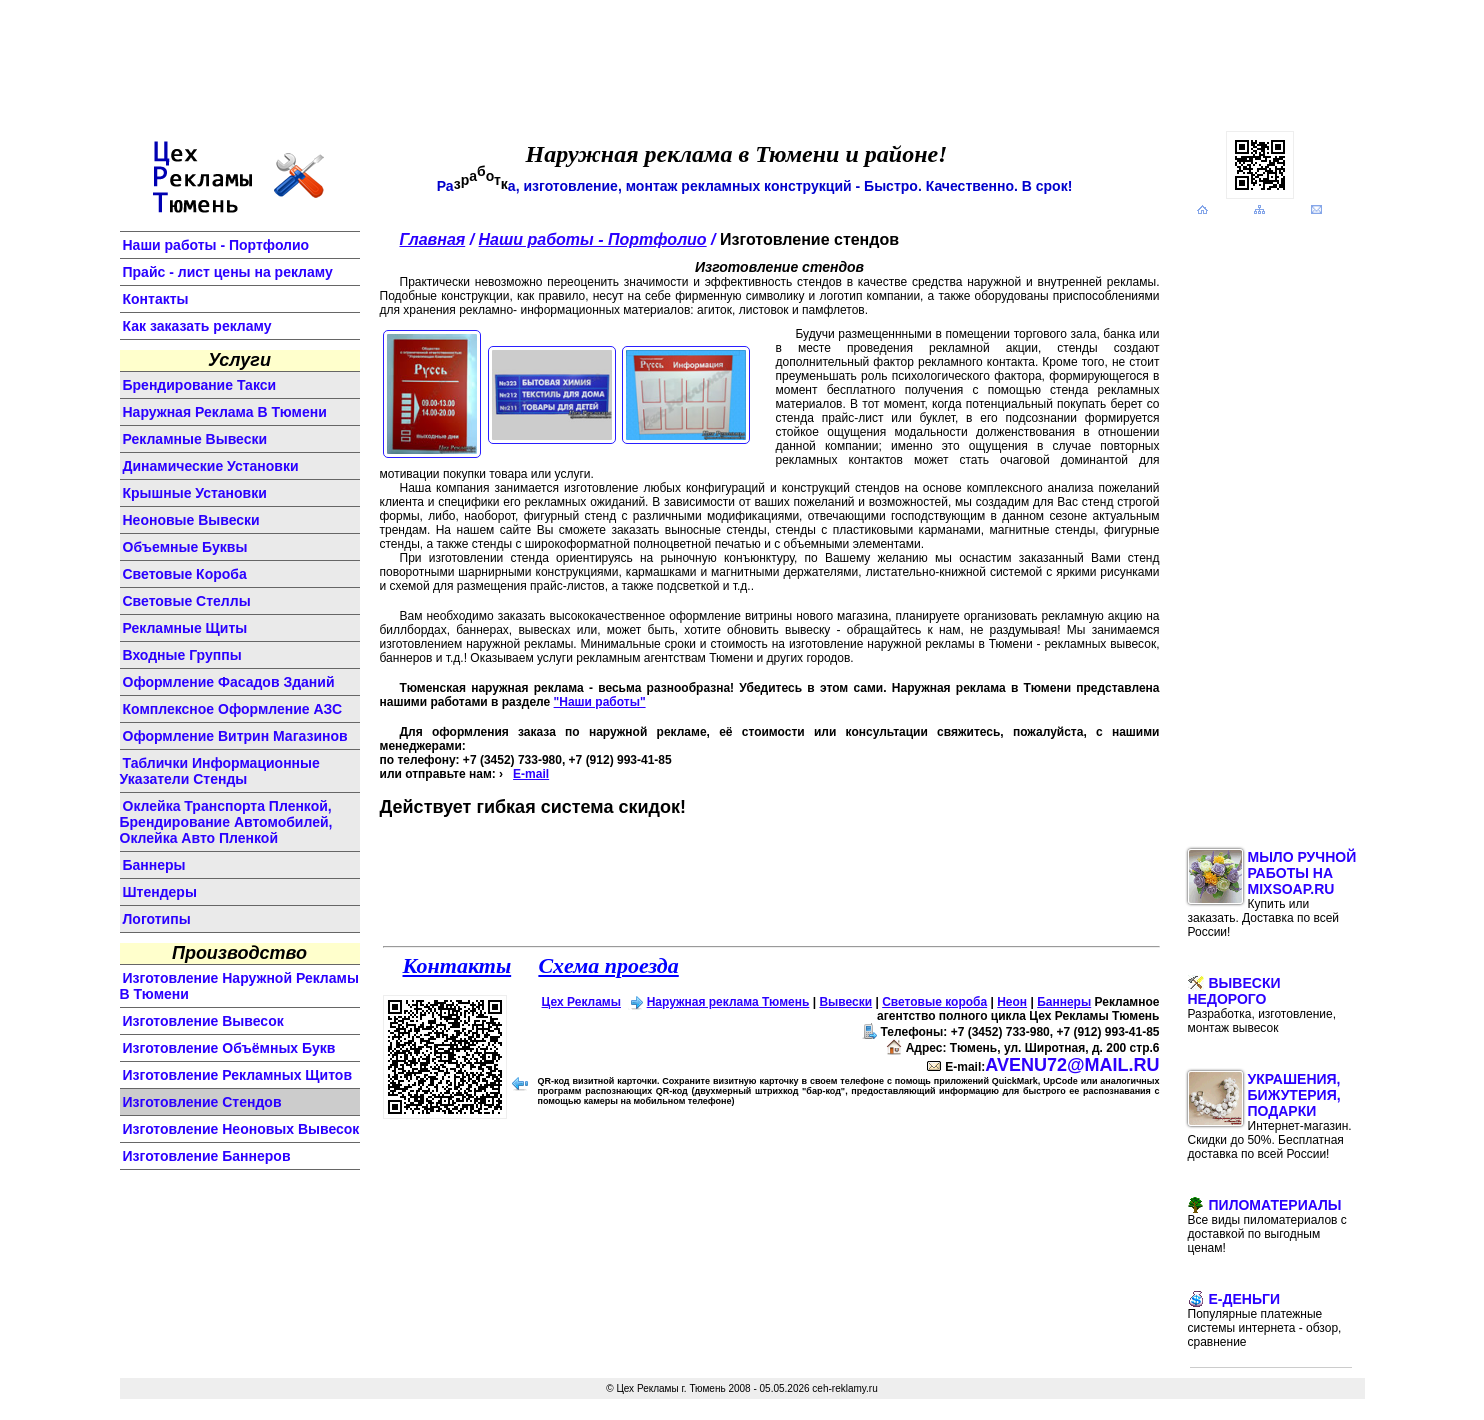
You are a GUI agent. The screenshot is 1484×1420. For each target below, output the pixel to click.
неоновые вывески (191, 520)
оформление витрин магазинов (235, 736)
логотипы (157, 919)
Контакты (156, 299)
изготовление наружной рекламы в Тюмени (239, 986)
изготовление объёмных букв (229, 1048)
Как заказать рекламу (197, 326)
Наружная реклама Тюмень (728, 1002)
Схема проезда (608, 965)
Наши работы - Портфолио (216, 245)
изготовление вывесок (203, 1021)
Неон (1012, 1002)
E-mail (531, 774)
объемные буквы (185, 547)
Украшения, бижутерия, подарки (1270, 1116)
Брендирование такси (200, 385)
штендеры (160, 892)
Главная (433, 239)
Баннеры (1064, 1002)
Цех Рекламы (581, 1002)
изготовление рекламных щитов (238, 1075)
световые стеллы (187, 601)
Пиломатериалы (1267, 1226)
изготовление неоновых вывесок (241, 1129)
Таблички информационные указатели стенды (220, 771)
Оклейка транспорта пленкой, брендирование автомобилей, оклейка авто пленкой (226, 822)
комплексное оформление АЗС (233, 709)
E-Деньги (1265, 1320)
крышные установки (195, 493)
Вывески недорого (1262, 1005)
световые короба (185, 574)
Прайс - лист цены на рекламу (228, 272)
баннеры (154, 865)
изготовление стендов (202, 1102)
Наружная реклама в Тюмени (225, 412)
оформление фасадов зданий (229, 682)
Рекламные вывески (195, 439)
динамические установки (211, 466)
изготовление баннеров (207, 1156)
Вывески (845, 1002)
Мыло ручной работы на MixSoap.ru (1272, 894)
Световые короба (934, 1002)
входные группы (182, 655)
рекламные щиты (185, 628)
